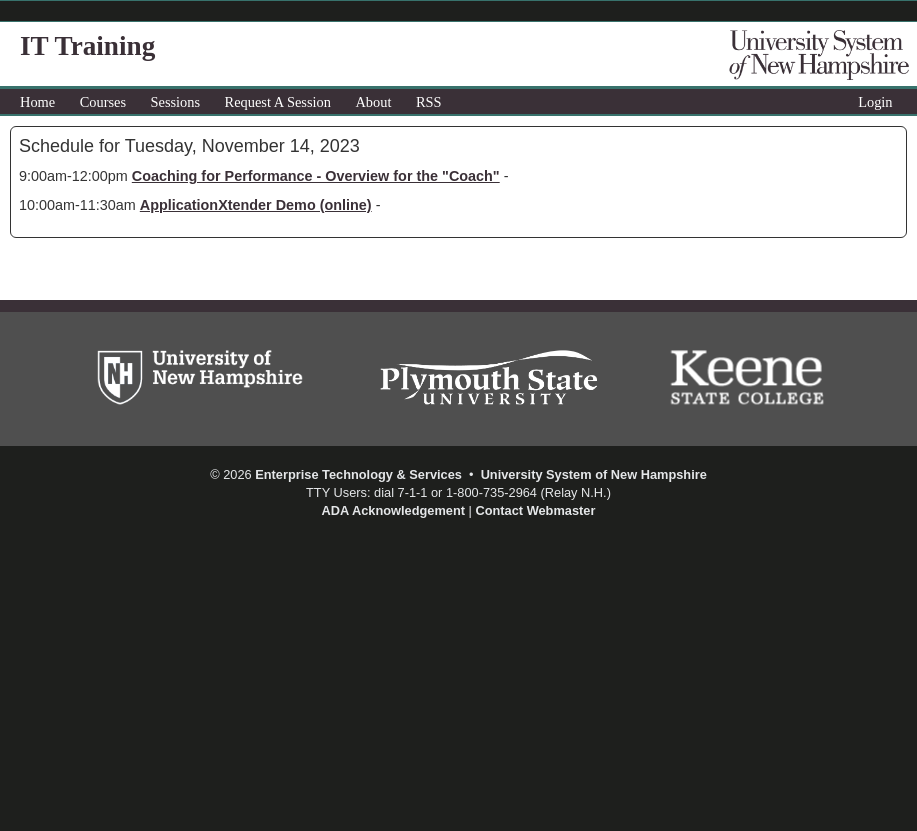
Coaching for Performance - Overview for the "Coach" (316, 176)
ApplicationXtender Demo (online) (256, 205)
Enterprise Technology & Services (358, 474)
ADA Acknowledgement (393, 510)
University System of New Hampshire (594, 474)
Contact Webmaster (535, 510)
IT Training (87, 46)
